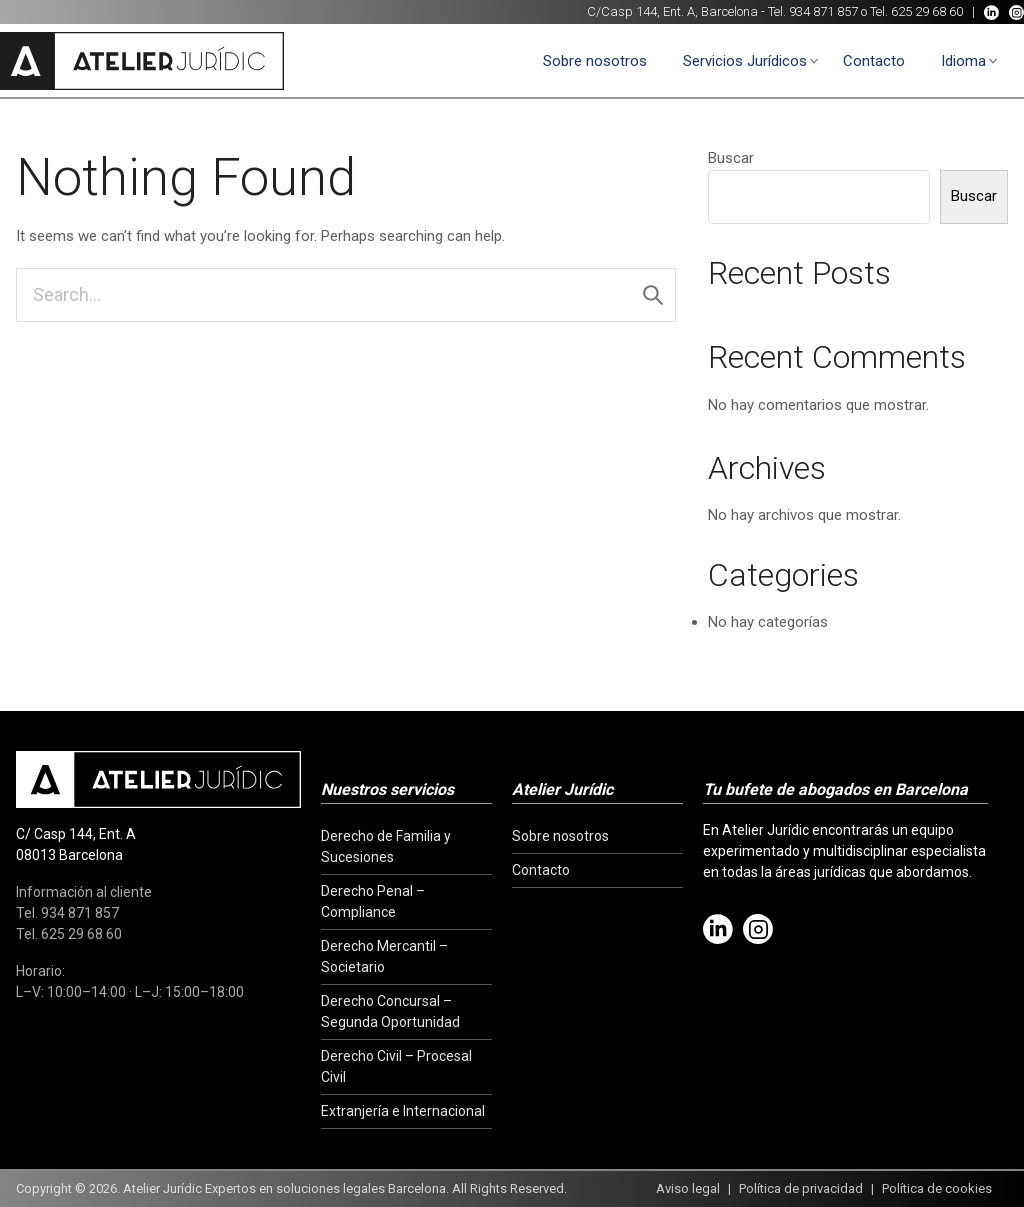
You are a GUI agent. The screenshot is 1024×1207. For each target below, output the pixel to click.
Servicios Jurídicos (745, 61)
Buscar (731, 158)
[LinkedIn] (991, 12)
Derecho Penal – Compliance (373, 901)
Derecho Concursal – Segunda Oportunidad (390, 1011)
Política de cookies (937, 1188)
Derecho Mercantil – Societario (384, 956)
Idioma (963, 61)
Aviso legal (688, 1188)
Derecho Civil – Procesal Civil (396, 1066)
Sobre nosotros (595, 61)
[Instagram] (1016, 12)
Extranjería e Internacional (403, 1111)
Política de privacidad (801, 1188)
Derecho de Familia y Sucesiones (386, 846)
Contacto (874, 61)
